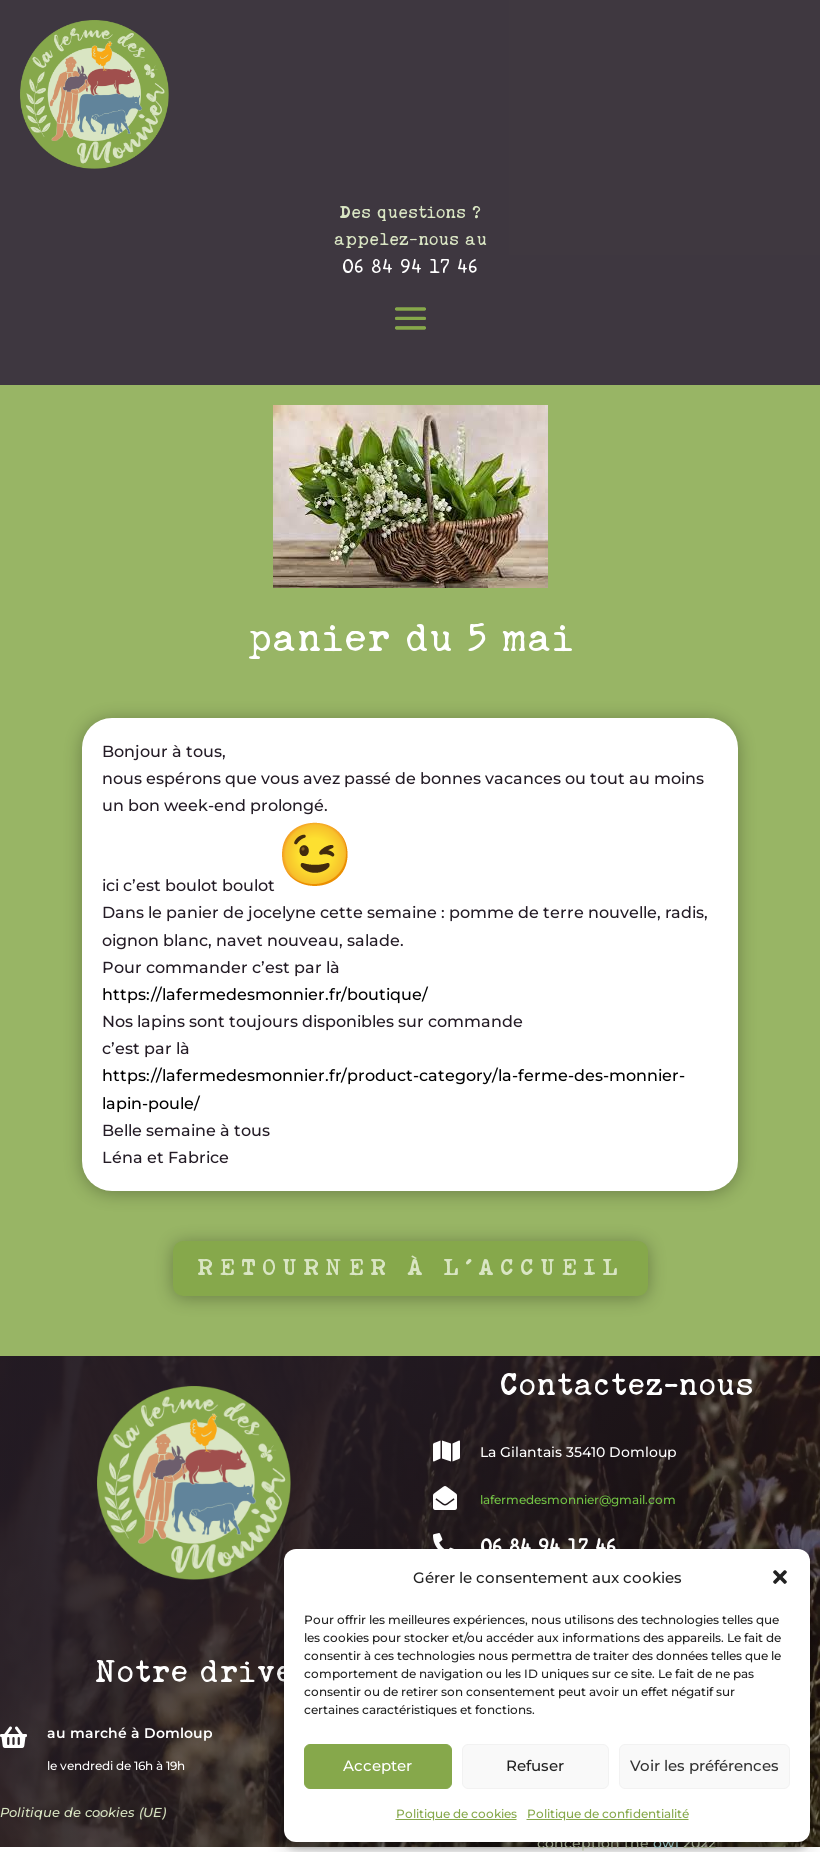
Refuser (535, 1765)
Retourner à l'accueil (410, 1267)
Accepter (377, 1765)
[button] (780, 1577)
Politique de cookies (456, 1813)
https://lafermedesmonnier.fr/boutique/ (265, 994)
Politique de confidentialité (608, 1813)
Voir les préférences (704, 1765)
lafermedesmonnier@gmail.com (578, 1499)
